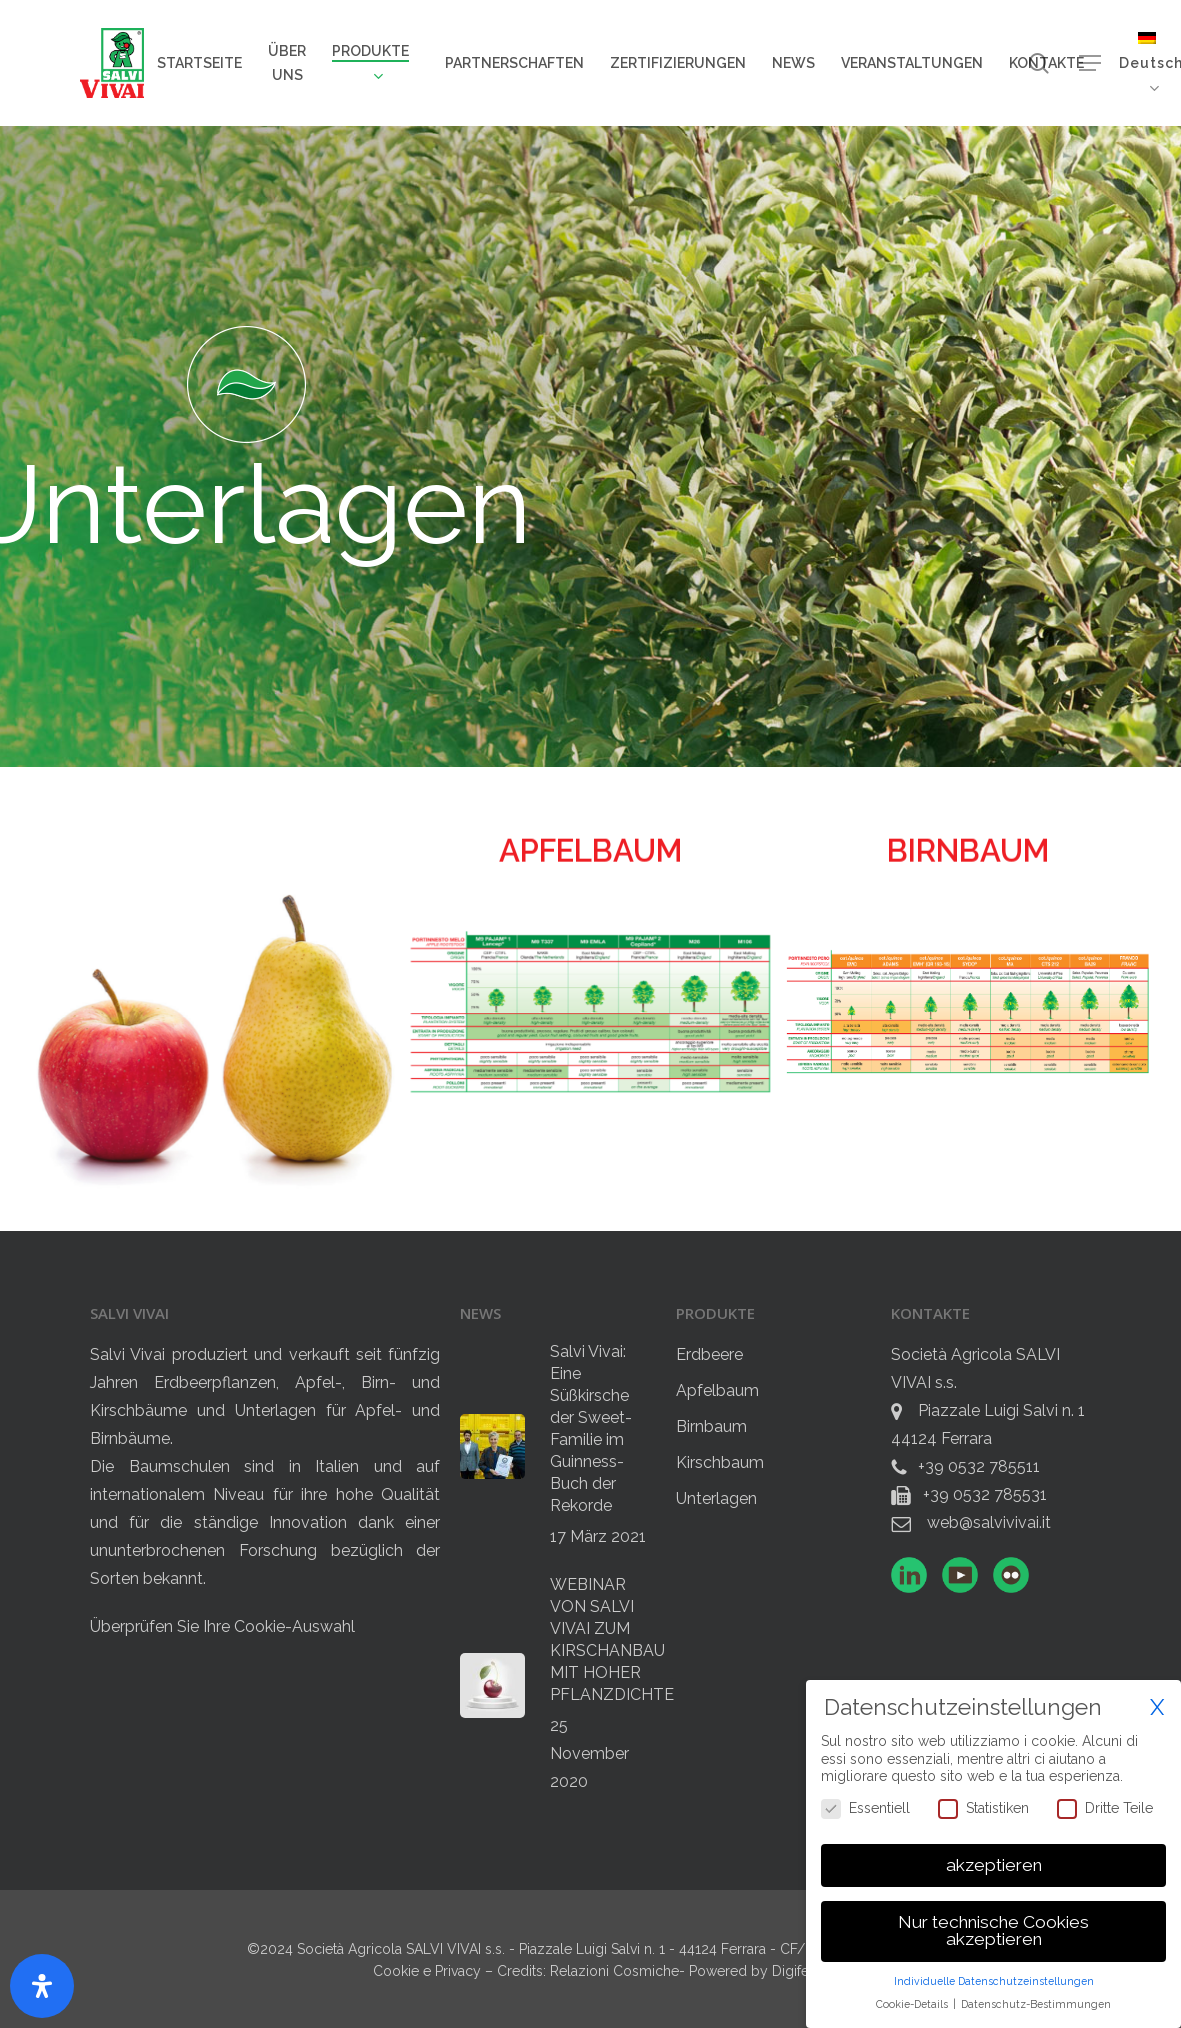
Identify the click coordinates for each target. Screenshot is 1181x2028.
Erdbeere (709, 1354)
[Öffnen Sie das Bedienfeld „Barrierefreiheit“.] (42, 1986)
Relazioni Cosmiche (614, 1971)
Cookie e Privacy (429, 1971)
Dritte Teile (1105, 1804)
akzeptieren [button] (994, 1861)
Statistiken (983, 1804)
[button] (1090, 63)
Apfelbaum (717, 1390)
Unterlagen (716, 1498)
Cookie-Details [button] (913, 2000)
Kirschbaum (720, 1462)
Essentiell (865, 1804)
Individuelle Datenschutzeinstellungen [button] (994, 1977)
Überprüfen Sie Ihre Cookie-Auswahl (222, 1626)
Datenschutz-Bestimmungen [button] (1036, 2000)
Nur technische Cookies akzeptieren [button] (993, 1927)
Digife (790, 1971)
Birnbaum (711, 1426)
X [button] (1157, 1703)
